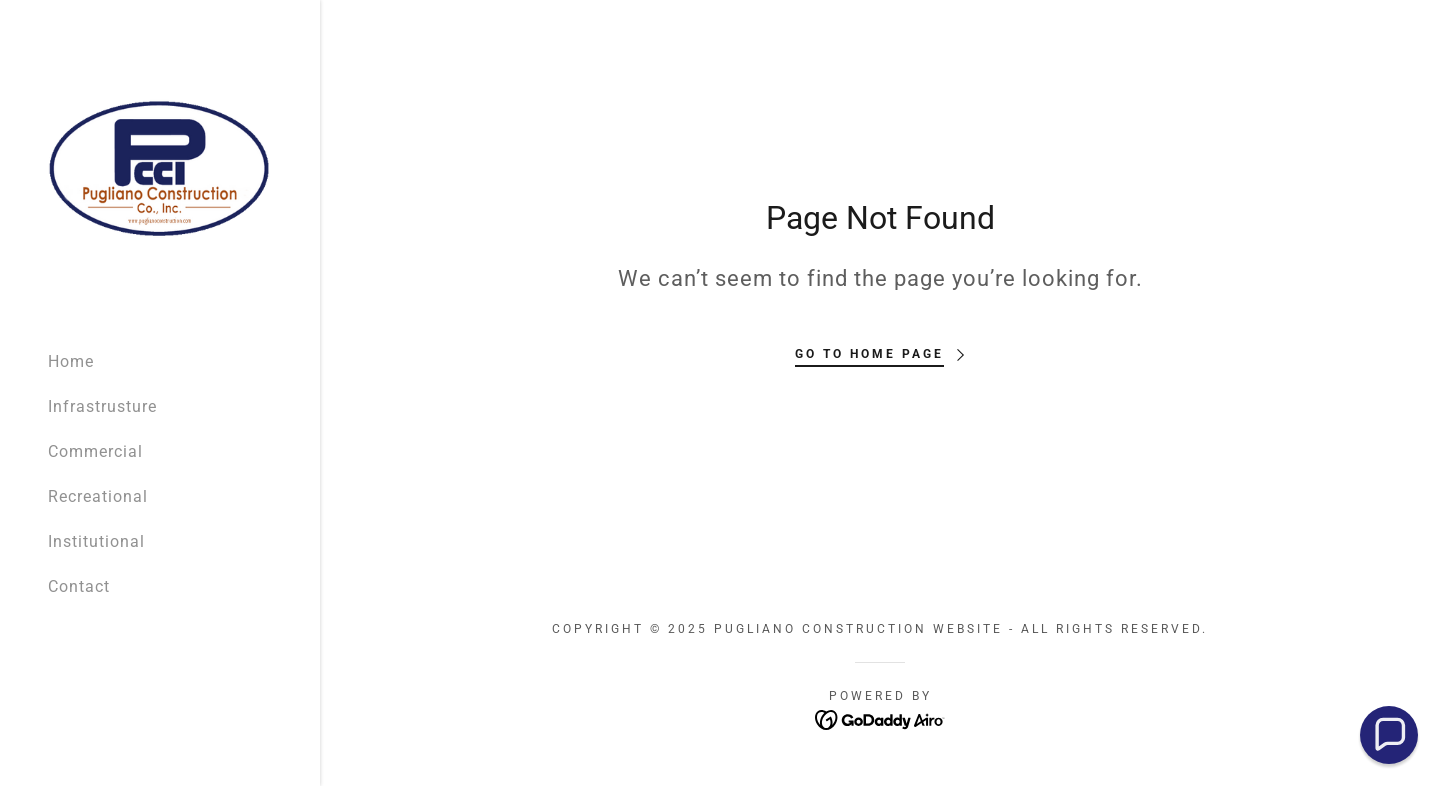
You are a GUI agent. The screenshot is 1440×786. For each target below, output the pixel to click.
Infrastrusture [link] (102, 406)
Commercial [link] (95, 451)
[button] (1389, 735)
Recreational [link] (98, 496)
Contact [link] (79, 586)
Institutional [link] (96, 541)
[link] (160, 166)
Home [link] (71, 361)
